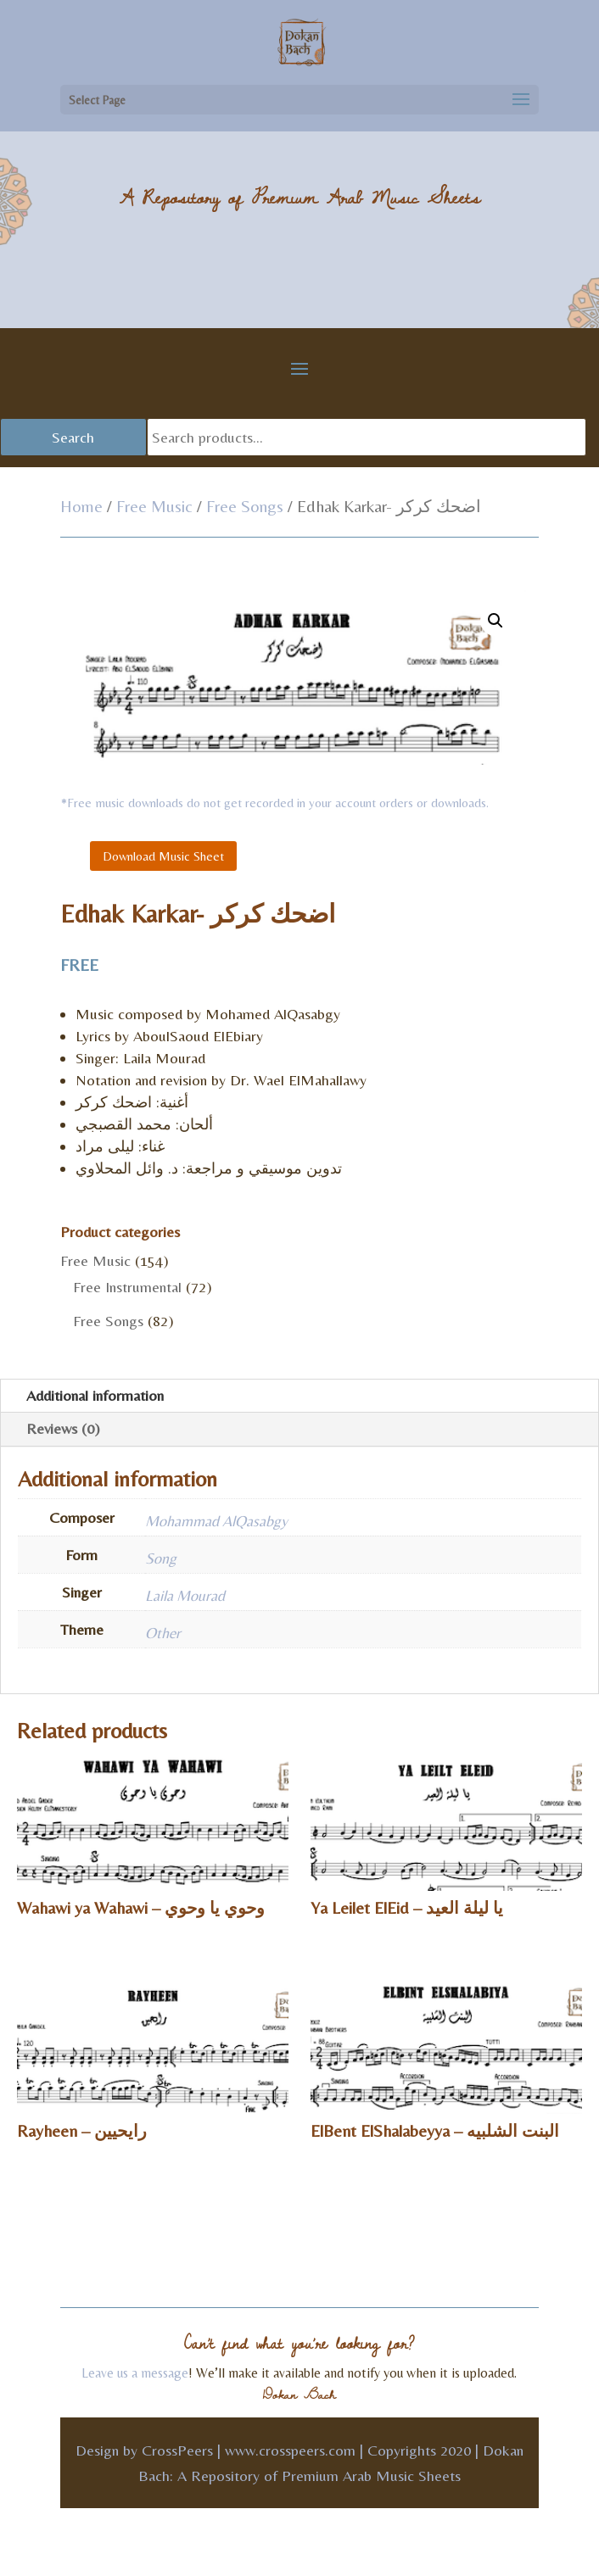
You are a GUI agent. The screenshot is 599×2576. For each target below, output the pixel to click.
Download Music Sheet (163, 856)
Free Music (154, 506)
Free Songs (244, 506)
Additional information (95, 1395)
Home (81, 506)
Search (73, 437)
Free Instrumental (127, 1287)
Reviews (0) (63, 1428)
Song (160, 1558)
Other (163, 1633)
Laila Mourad (185, 1595)
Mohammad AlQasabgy (216, 1521)
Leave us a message (134, 2373)
